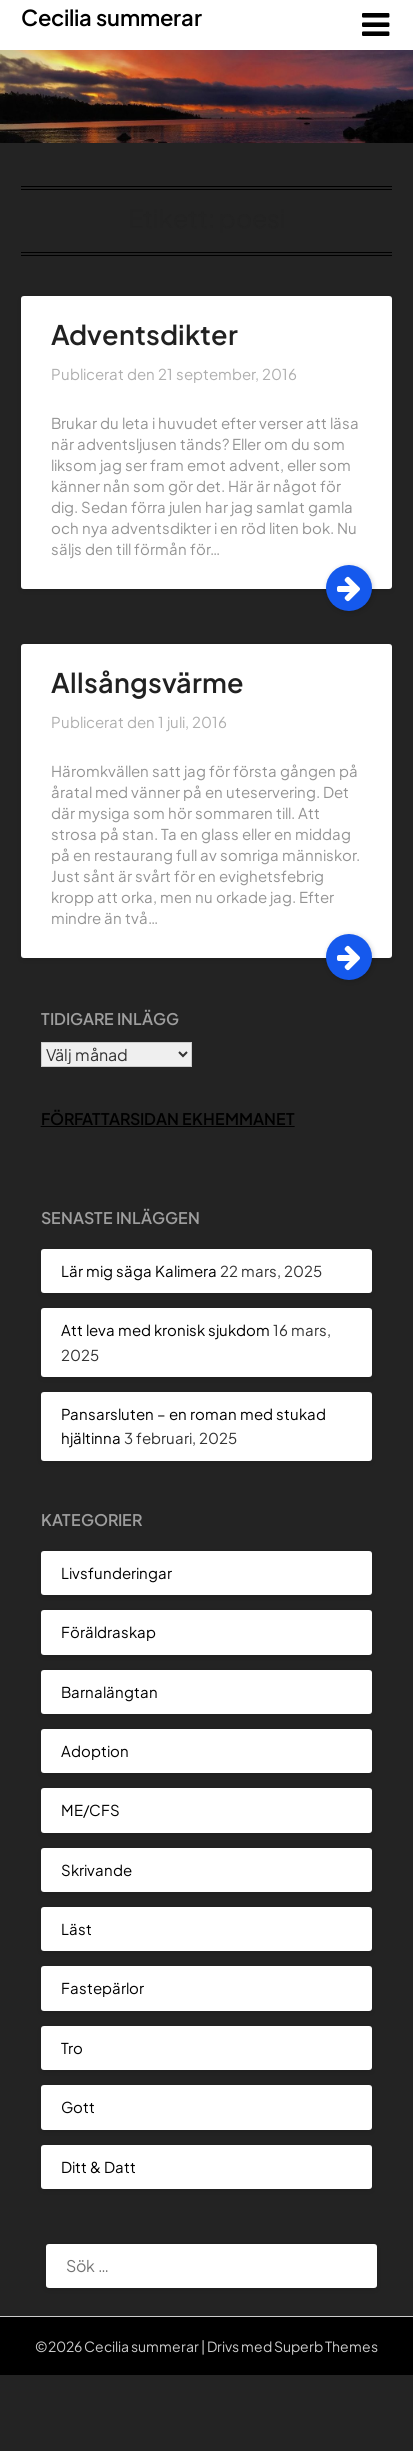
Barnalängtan (109, 1691)
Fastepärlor (102, 1987)
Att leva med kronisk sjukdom (165, 1329)
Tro (72, 2047)
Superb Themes (326, 2346)
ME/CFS (90, 1809)
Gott (78, 2106)
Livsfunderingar (116, 1572)
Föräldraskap (108, 1631)
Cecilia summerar (111, 17)
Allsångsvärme (147, 682)
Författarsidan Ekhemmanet (168, 1118)
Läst (76, 1928)
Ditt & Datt (98, 2166)
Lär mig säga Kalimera (139, 1270)
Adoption (95, 1750)
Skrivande (96, 1869)
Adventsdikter (144, 334)
